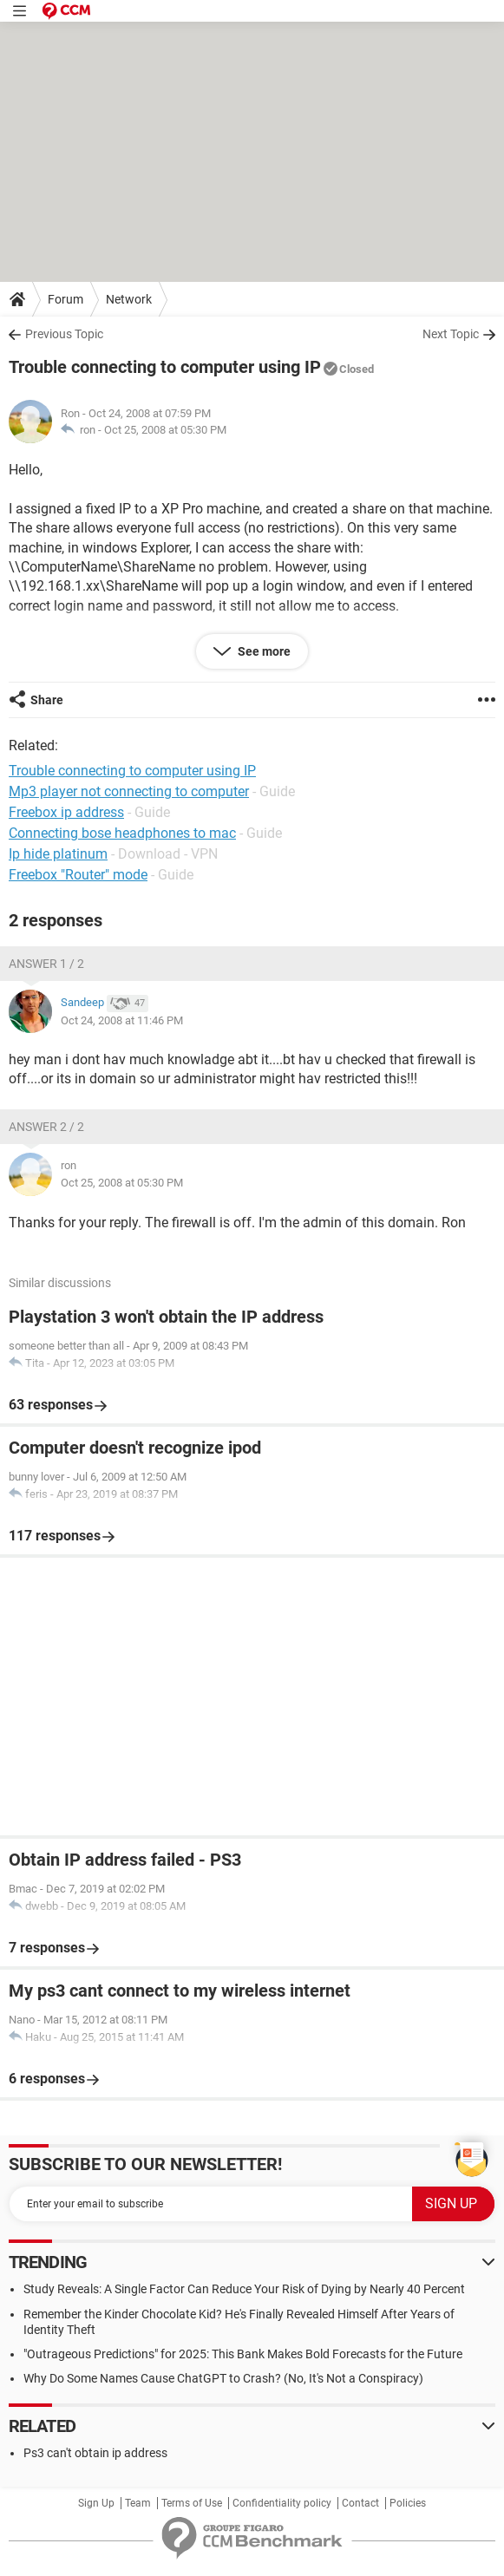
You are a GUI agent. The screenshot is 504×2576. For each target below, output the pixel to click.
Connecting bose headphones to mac (122, 833)
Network (129, 299)
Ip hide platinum (58, 854)
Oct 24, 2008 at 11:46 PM (122, 1020)
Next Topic (450, 334)
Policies (407, 2503)
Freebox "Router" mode (78, 874)
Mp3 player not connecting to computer (129, 791)
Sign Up (96, 2503)
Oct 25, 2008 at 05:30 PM (165, 429)
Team (138, 2503)
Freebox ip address (66, 812)
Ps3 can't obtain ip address (95, 2453)
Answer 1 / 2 (46, 964)
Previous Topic (64, 334)
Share (46, 700)
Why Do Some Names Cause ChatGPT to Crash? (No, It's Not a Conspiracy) (223, 2378)
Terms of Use (191, 2503)
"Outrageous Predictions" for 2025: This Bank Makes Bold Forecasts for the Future (242, 2354)
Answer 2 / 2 (46, 1127)
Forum (65, 299)
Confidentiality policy (281, 2503)
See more (263, 651)
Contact (360, 2503)
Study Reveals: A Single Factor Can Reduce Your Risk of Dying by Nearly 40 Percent (244, 2289)
